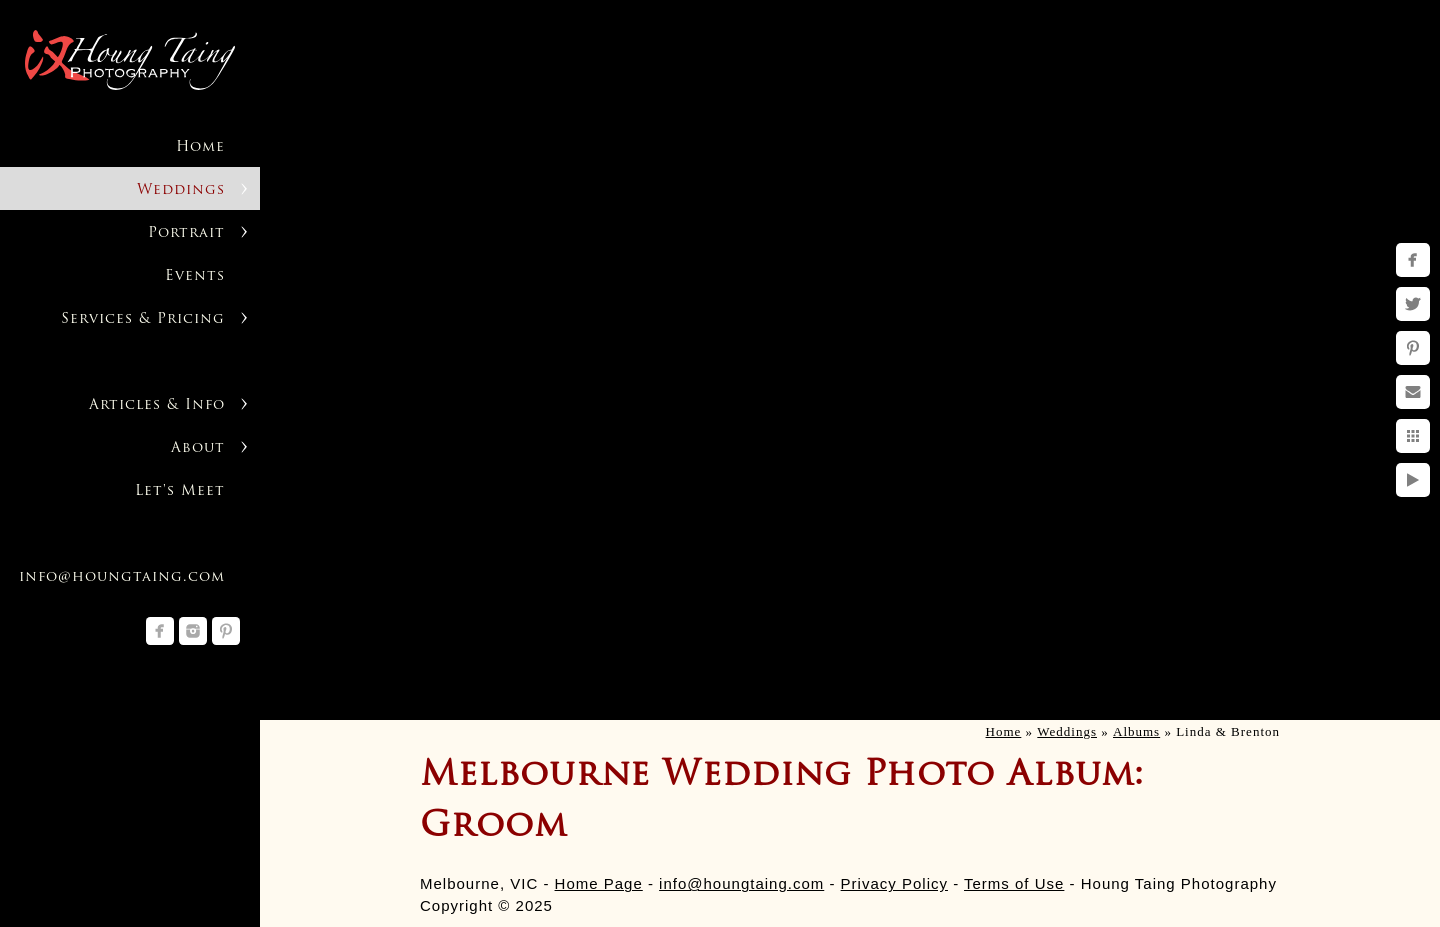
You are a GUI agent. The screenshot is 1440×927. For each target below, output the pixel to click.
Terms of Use (1014, 883)
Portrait (186, 233)
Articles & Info (157, 405)
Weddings (181, 190)
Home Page (599, 883)
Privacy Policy (894, 883)
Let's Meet (180, 491)
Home (200, 147)
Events (195, 276)
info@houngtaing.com (741, 883)
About (198, 448)
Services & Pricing (143, 319)
